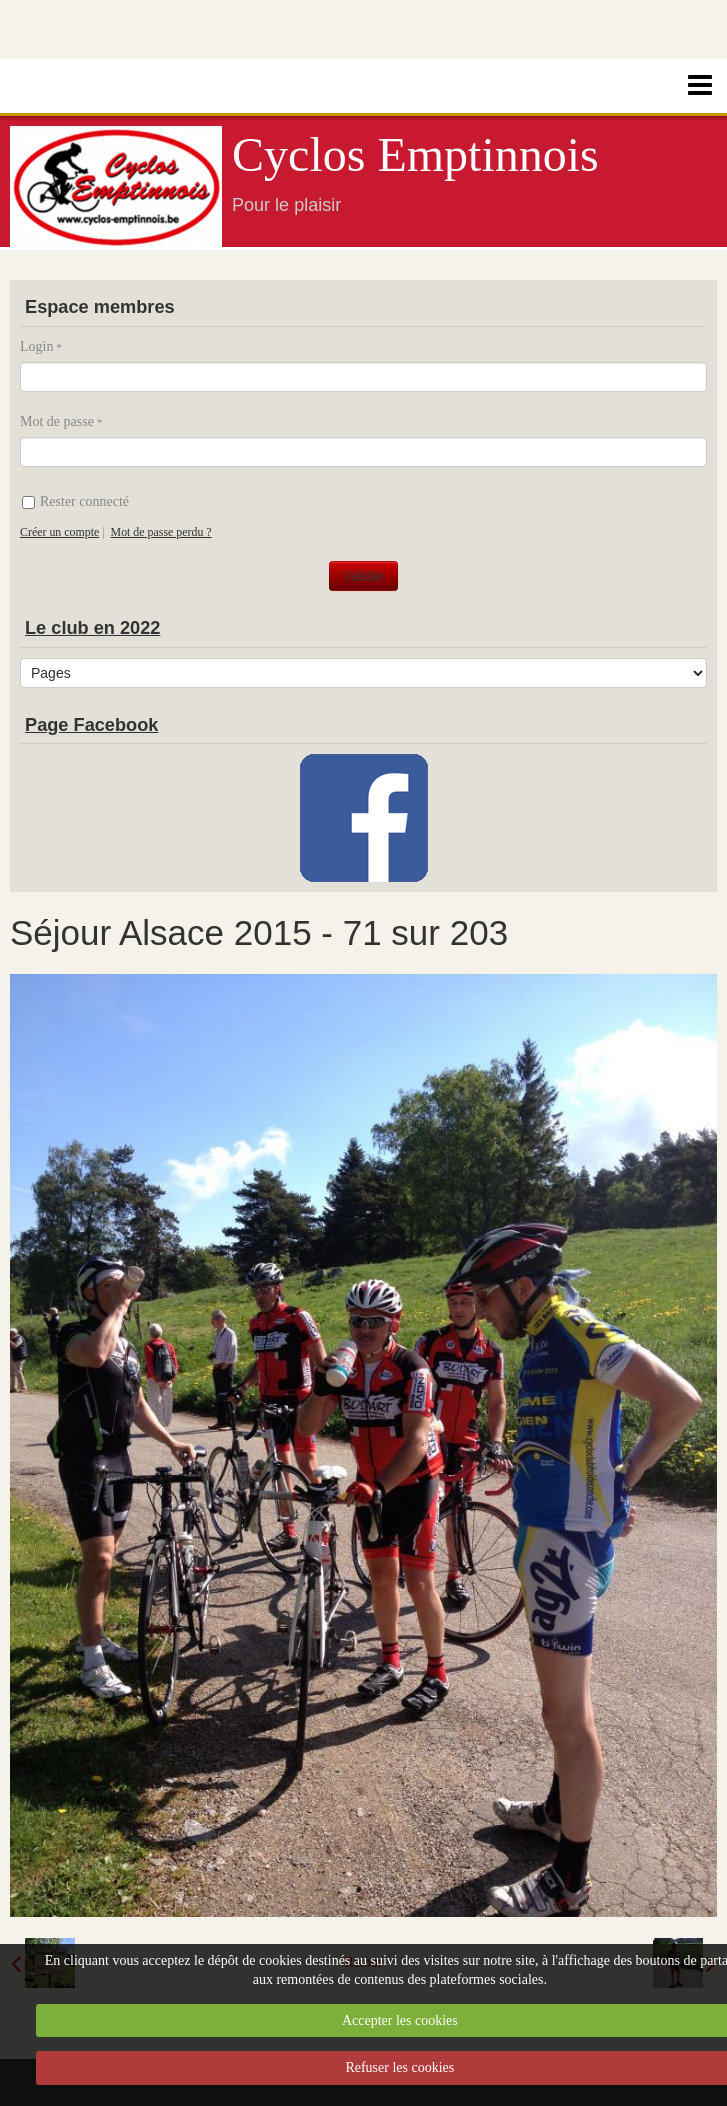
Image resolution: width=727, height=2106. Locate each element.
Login (36, 346)
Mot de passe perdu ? (161, 532)
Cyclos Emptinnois (415, 154)
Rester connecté (75, 501)
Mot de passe (57, 421)
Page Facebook (91, 725)
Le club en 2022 (92, 628)
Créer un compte (59, 532)
